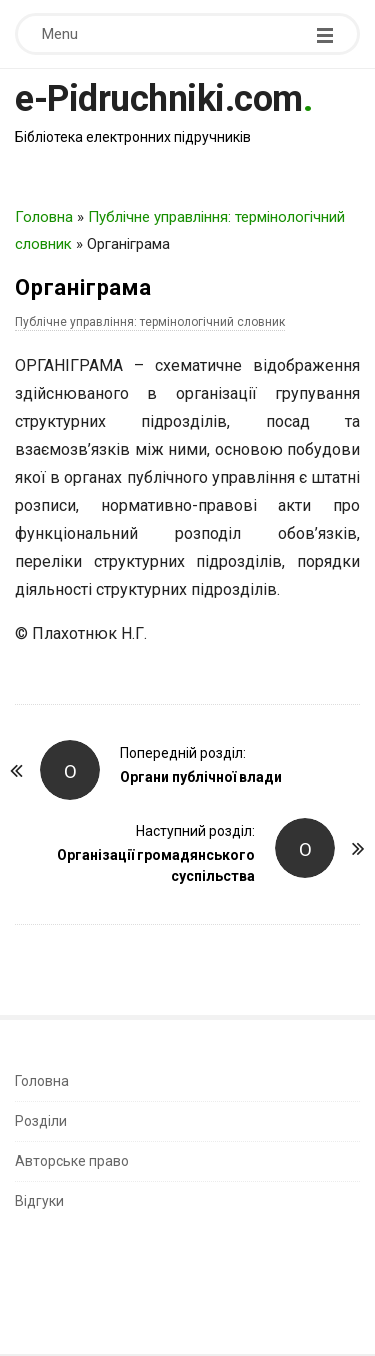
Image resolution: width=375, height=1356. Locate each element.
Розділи (41, 1121)
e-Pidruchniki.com (159, 99)
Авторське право (72, 1161)
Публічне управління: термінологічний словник (150, 322)
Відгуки (39, 1201)
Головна (44, 217)
